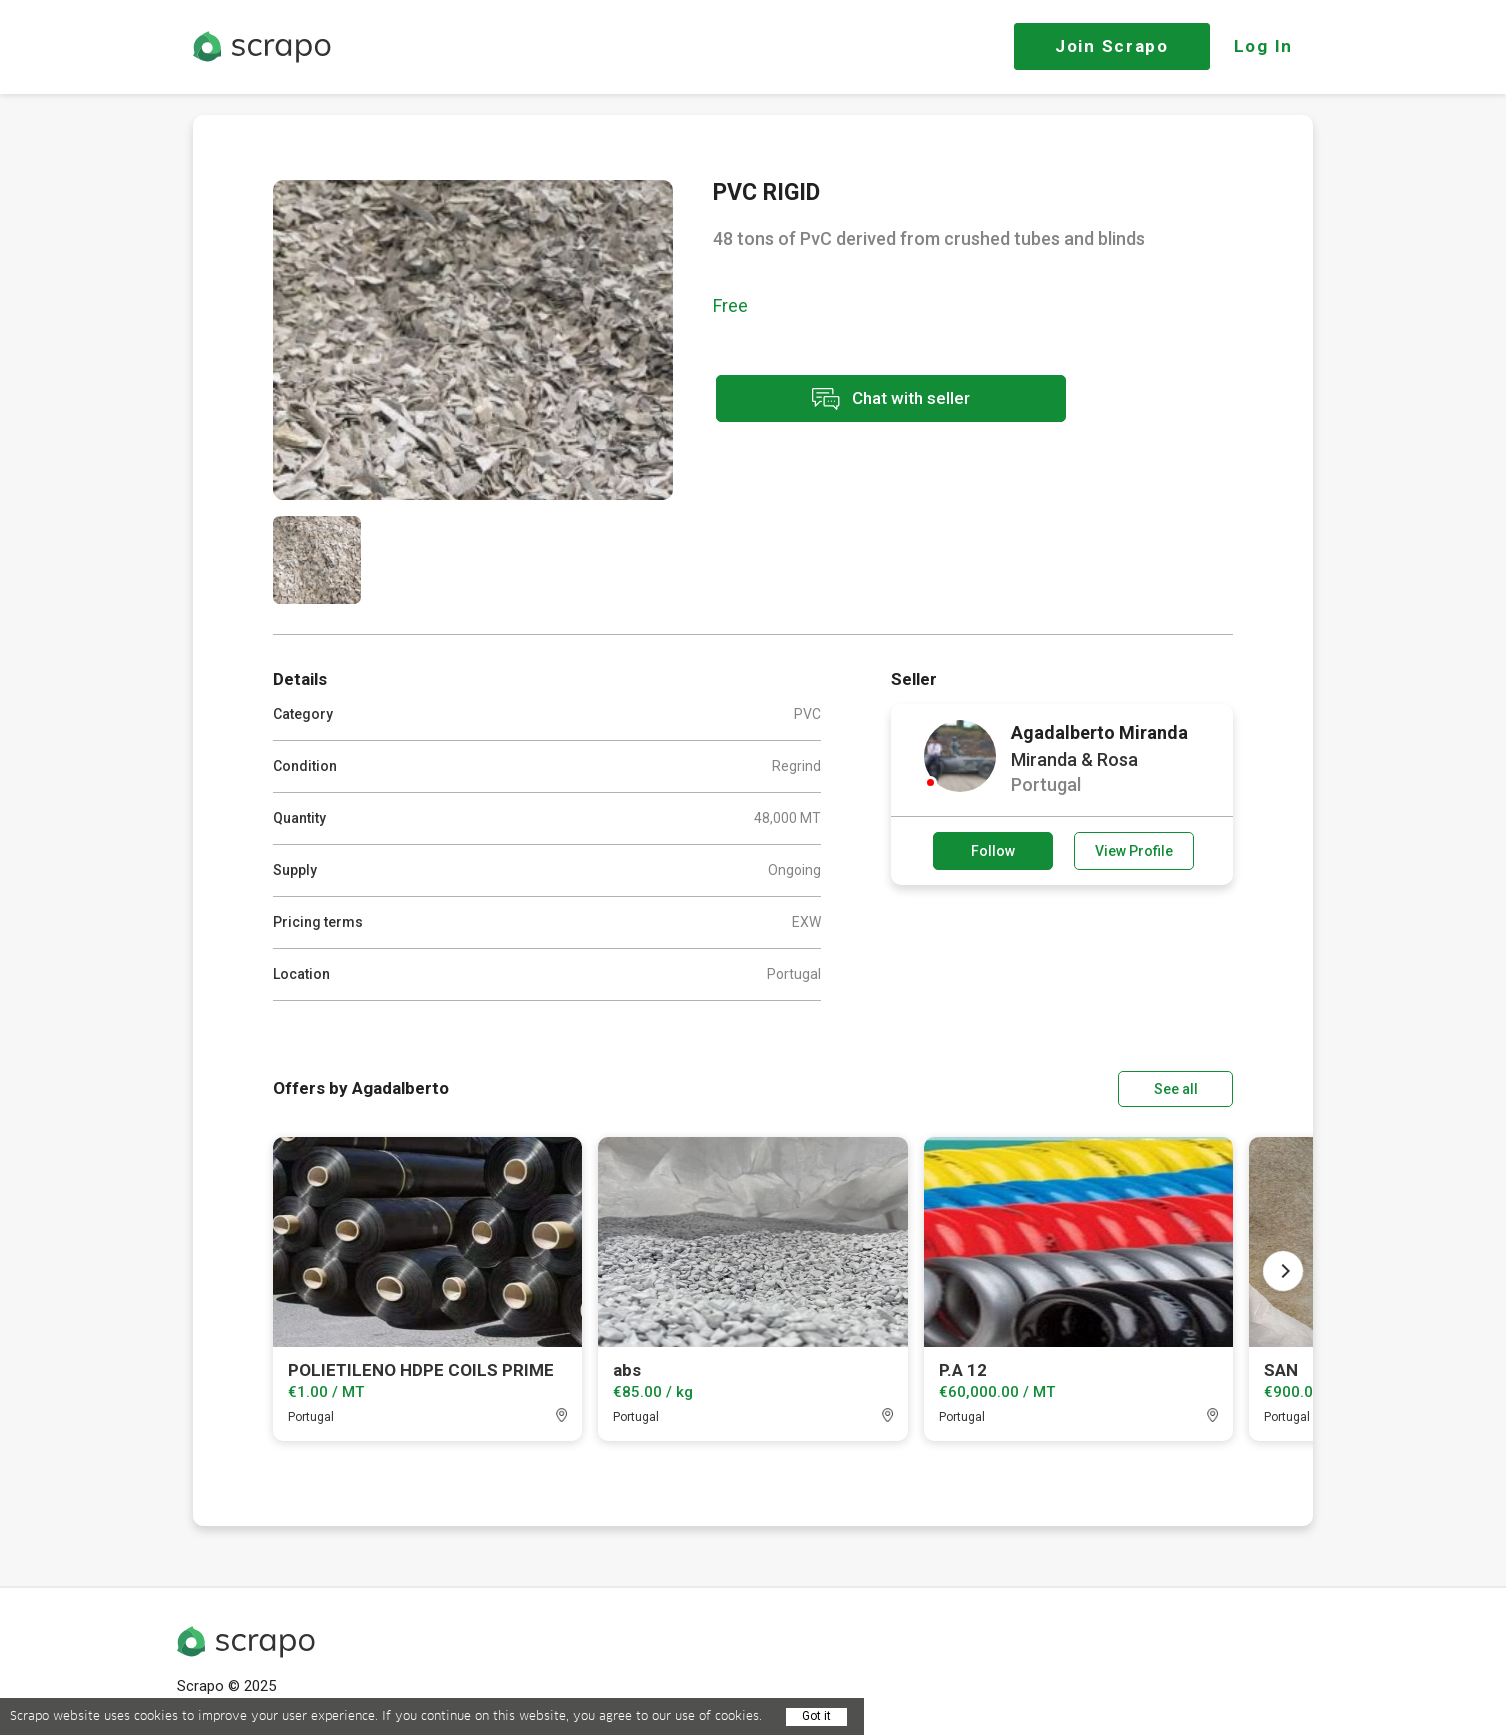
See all (1176, 1089)
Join (1112, 46)
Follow (993, 851)
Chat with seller (891, 398)
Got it (816, 1716)
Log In (1263, 46)
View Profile (1134, 851)
